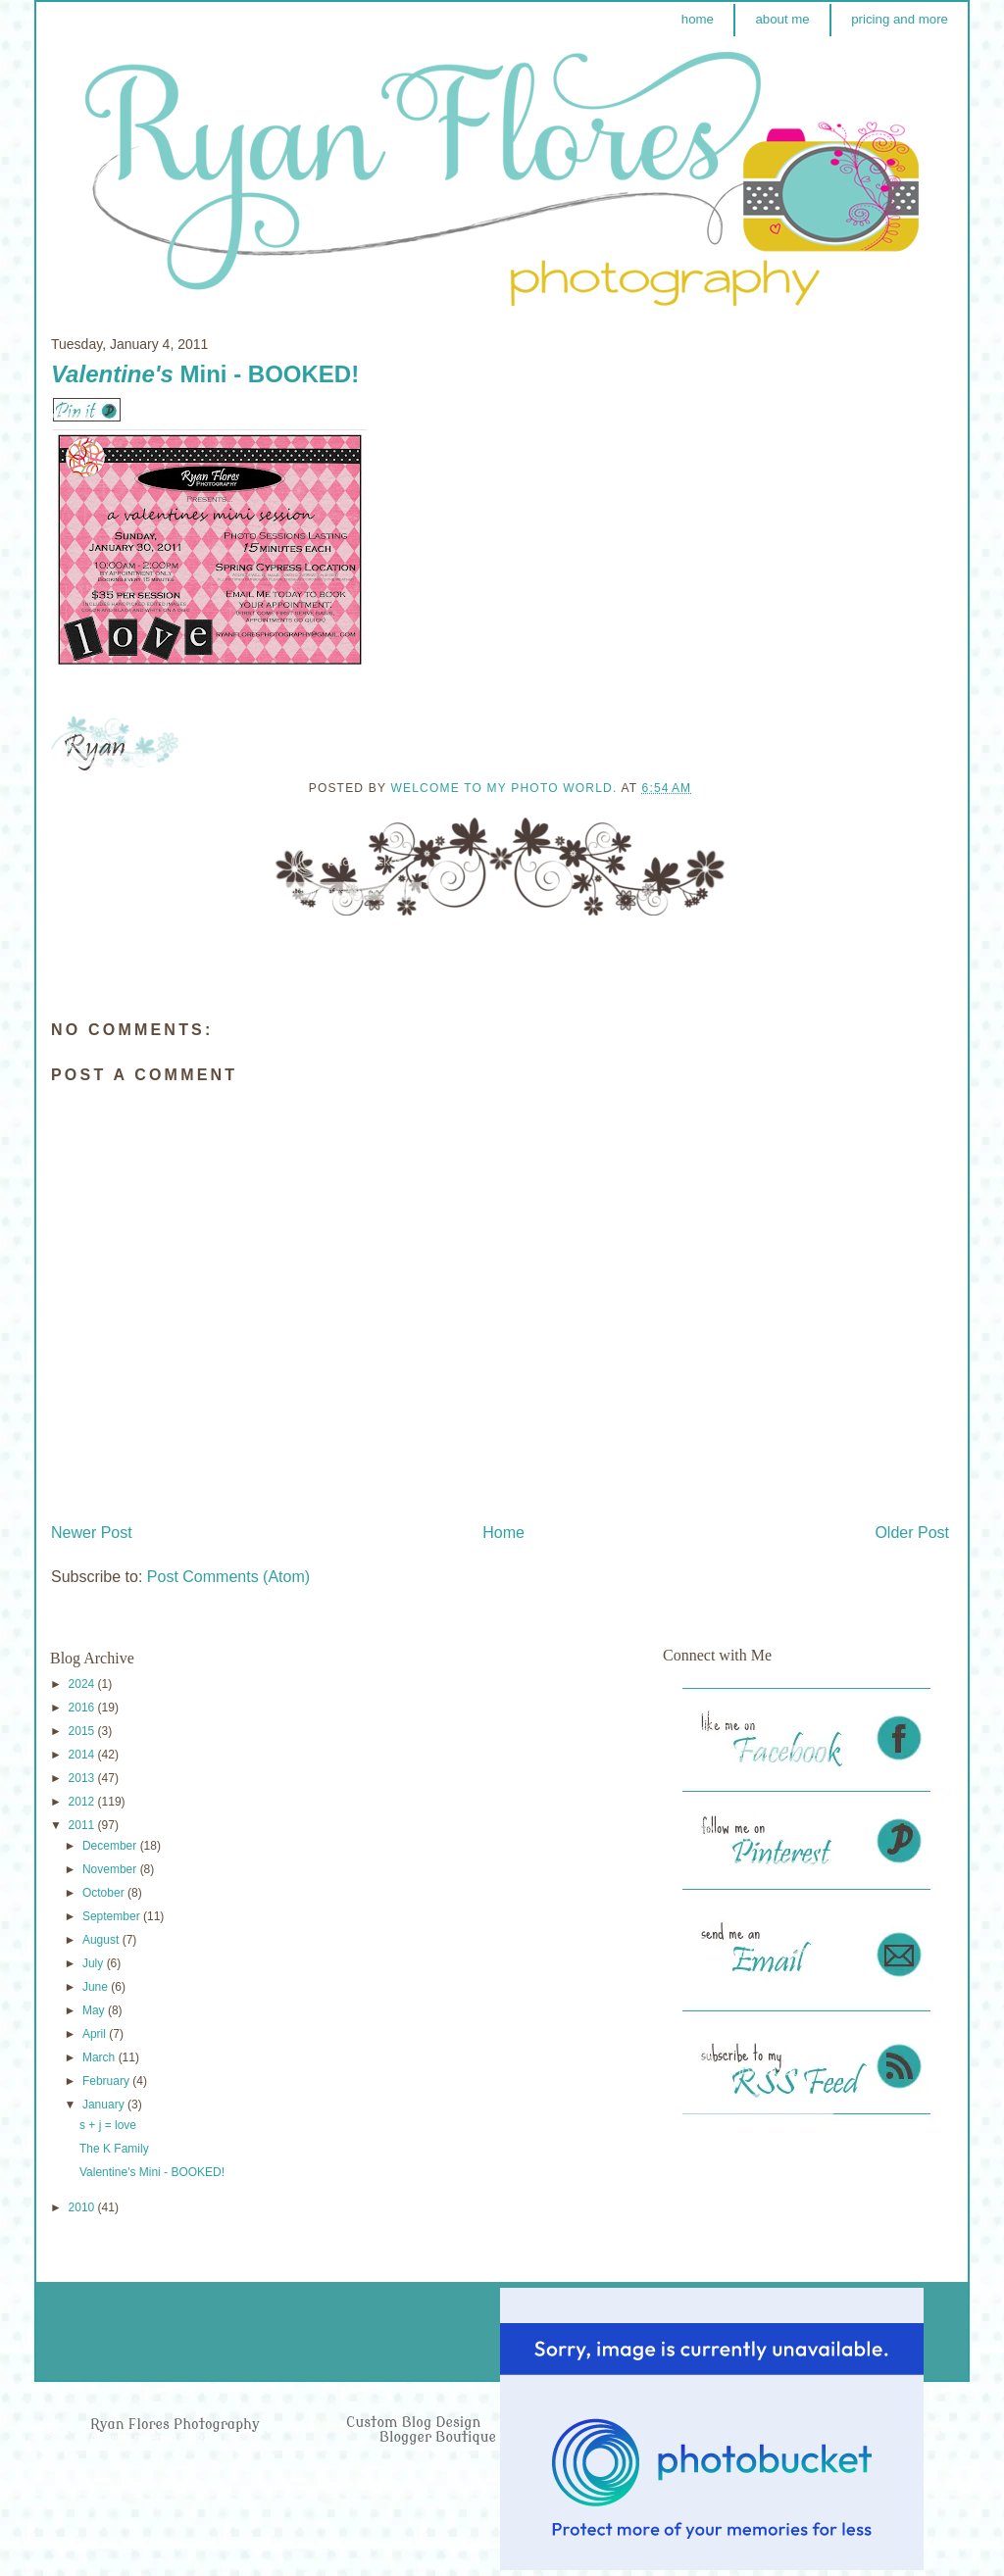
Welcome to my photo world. (505, 788)
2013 (83, 1778)
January (104, 2104)
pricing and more (899, 19)
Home (503, 1532)
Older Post (912, 1532)
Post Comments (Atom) (228, 1576)
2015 (83, 1731)
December (111, 1846)
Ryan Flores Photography (175, 2424)
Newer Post (91, 1532)
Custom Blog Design (415, 2422)
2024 (83, 1684)
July (94, 1963)
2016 (83, 1707)
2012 (83, 1801)
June (96, 1987)
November (111, 1869)
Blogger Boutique (437, 2437)
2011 (83, 1825)
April (95, 2034)
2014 (83, 1754)
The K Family (114, 2148)
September (112, 1916)
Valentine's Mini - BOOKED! (152, 2172)
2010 (83, 2207)
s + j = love (107, 2125)
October (104, 1893)
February (107, 2081)
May (95, 2010)
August (102, 1940)
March (100, 2057)
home (697, 19)
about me (782, 19)
